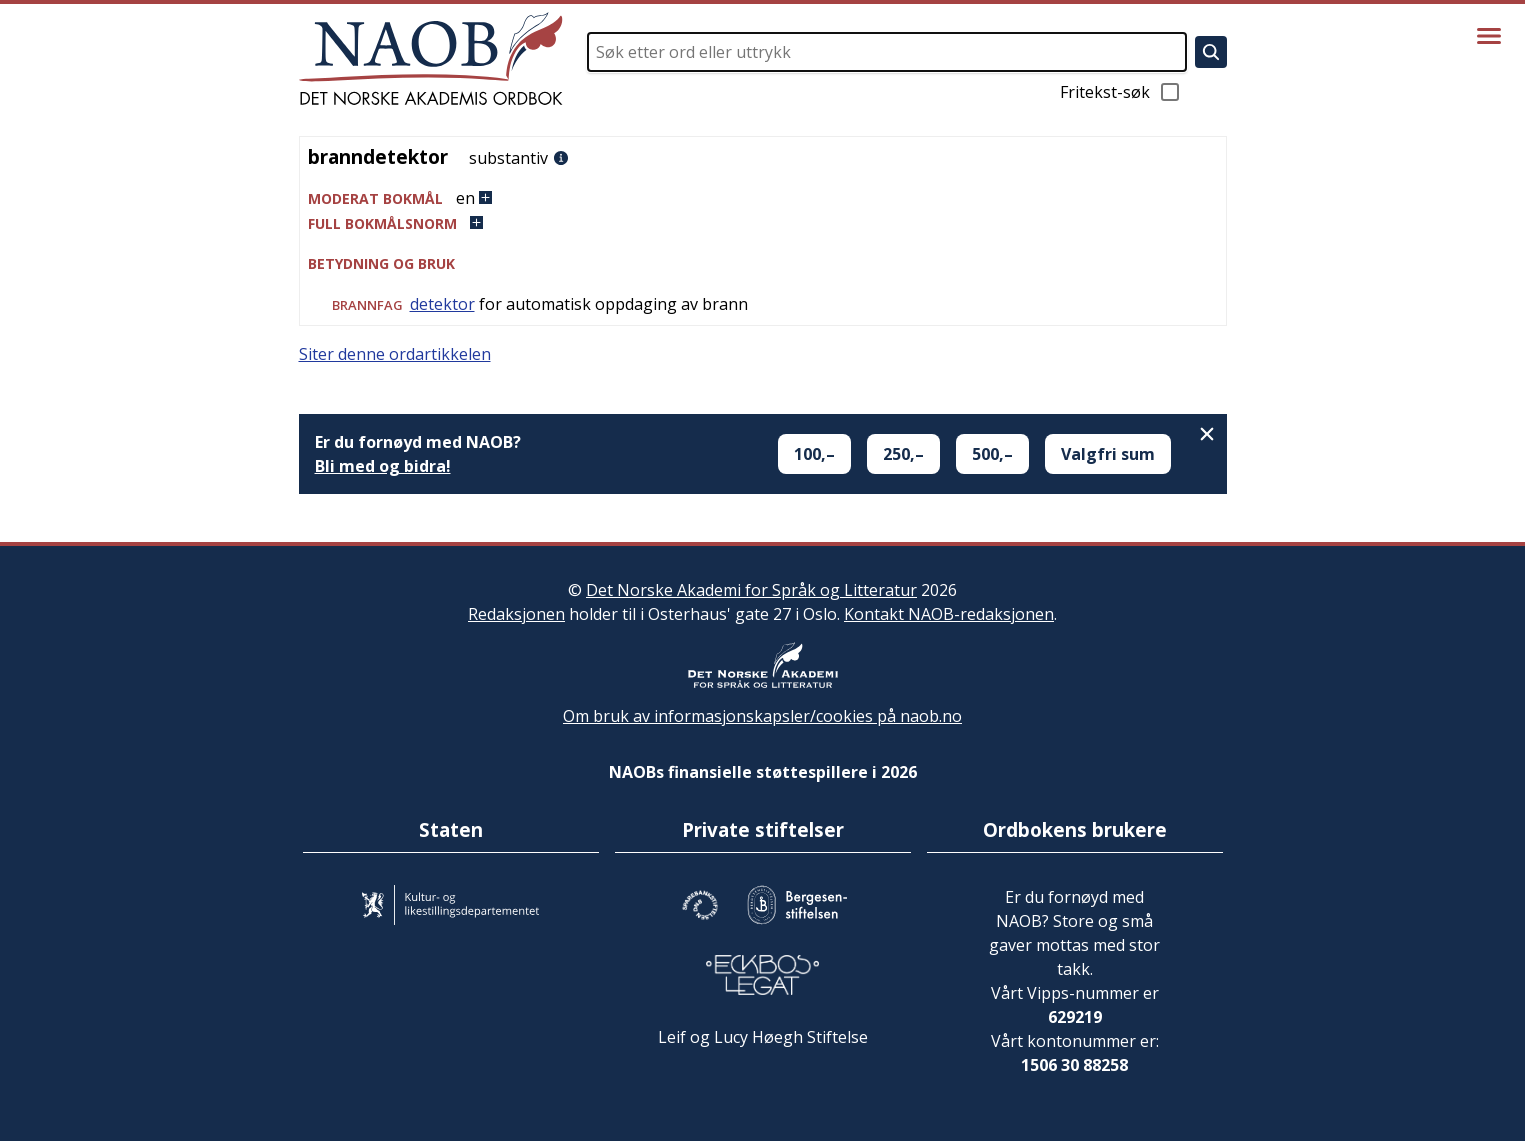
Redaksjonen (516, 614)
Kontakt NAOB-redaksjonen (949, 614)
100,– (814, 454)
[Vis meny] (1489, 36)
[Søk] (1211, 52)
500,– (992, 454)
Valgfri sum (1108, 454)
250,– (903, 454)
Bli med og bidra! (383, 466)
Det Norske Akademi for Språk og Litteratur (751, 590)
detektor (442, 304)
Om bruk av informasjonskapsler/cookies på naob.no (762, 716)
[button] (763, 198)
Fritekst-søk (1121, 92)
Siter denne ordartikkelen (395, 354)
